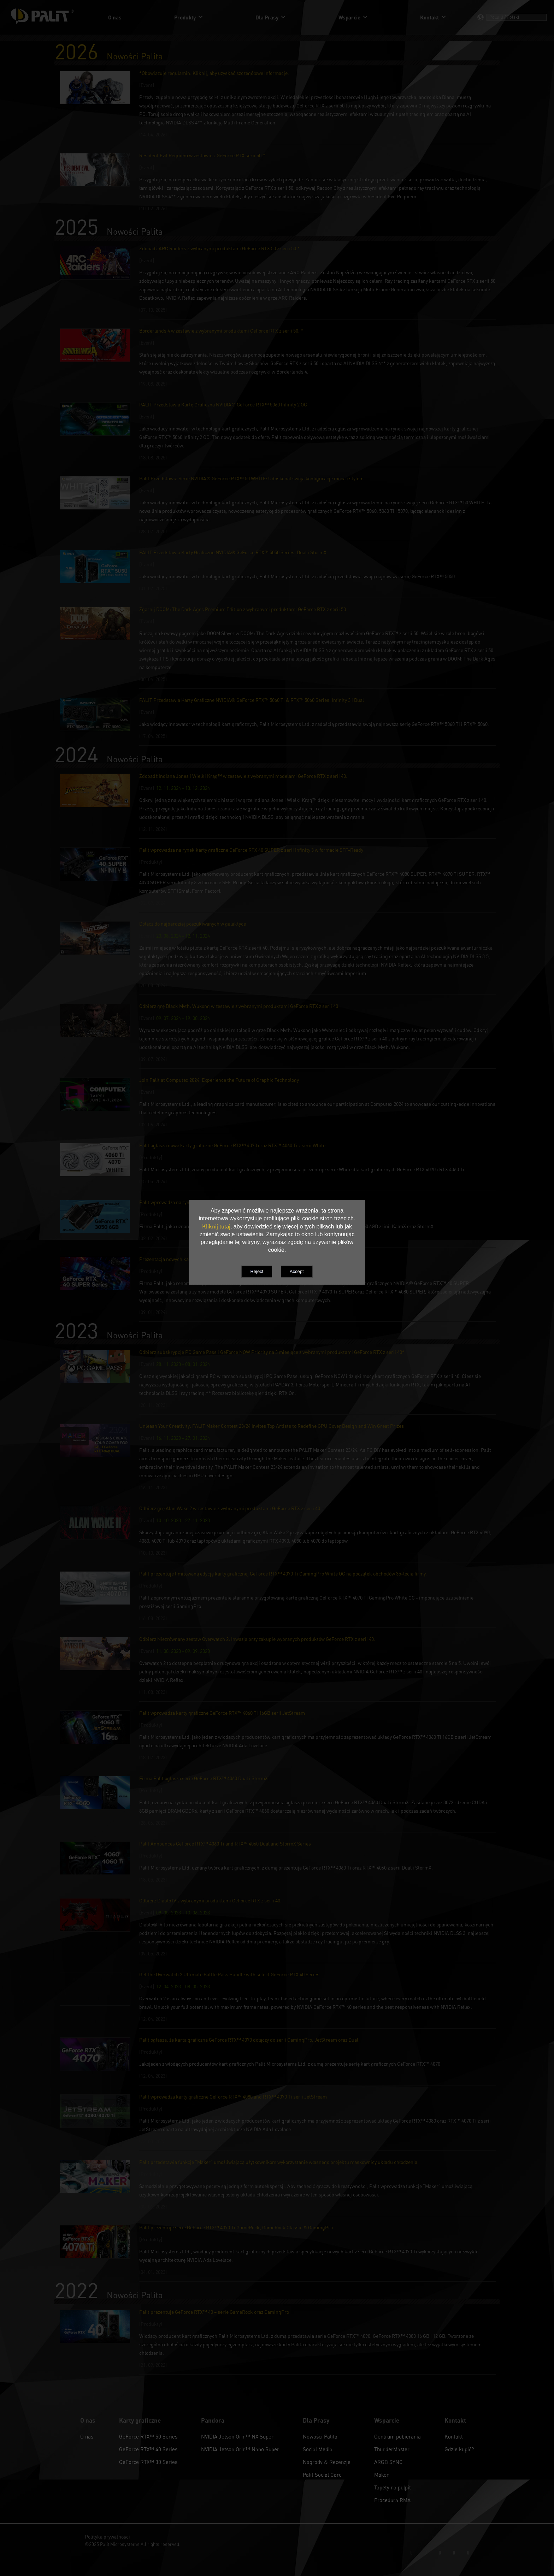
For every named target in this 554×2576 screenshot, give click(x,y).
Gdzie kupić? (459, 2449)
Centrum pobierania (397, 2436)
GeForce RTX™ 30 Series (148, 2462)
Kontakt (453, 2436)
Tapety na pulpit (392, 2487)
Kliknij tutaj (216, 1226)
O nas (86, 2436)
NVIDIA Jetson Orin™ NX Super (237, 2436)
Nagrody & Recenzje (326, 2462)
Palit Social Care (322, 2474)
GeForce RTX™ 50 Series (148, 2436)
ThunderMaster (391, 2449)
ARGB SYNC (388, 2462)
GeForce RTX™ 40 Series (148, 2449)
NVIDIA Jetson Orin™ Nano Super (240, 2449)
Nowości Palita (320, 2436)
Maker (381, 2474)
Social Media (317, 2449)
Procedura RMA (392, 2500)
